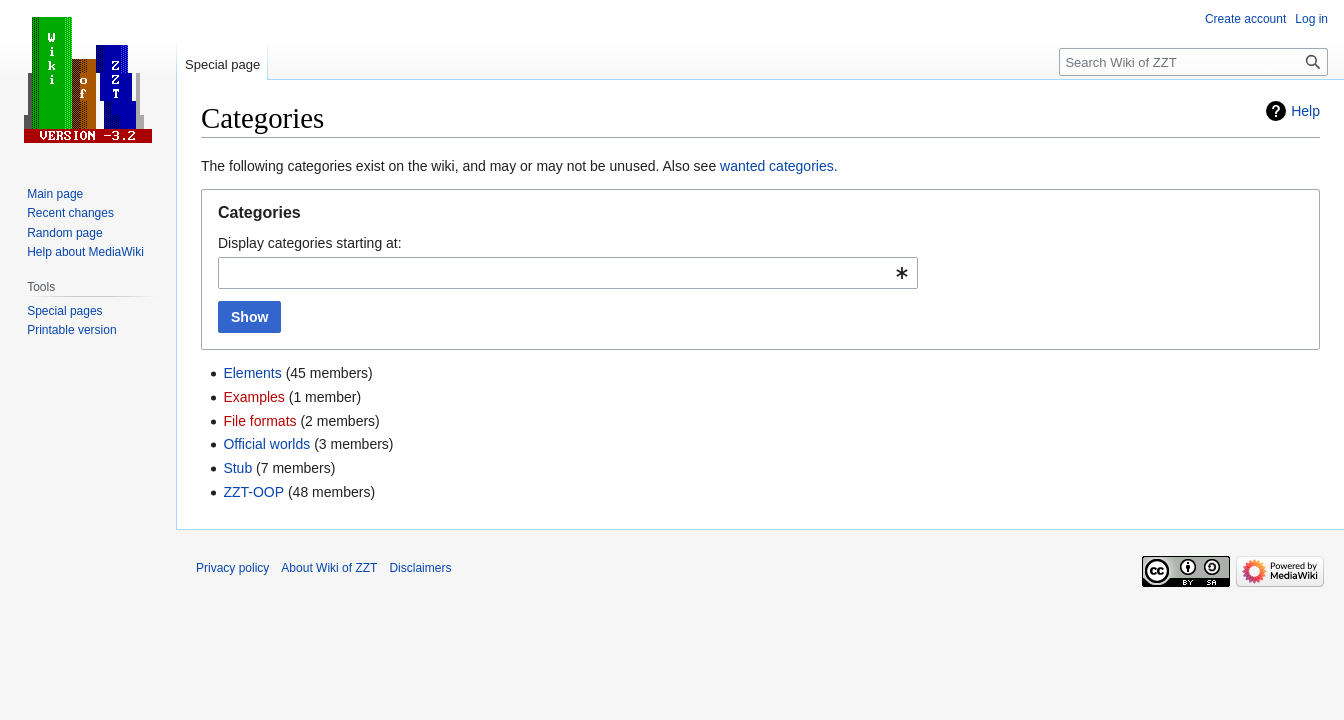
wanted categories (777, 166)
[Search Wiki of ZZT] (1193, 62)
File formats (259, 421)
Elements (252, 373)
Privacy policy (232, 568)
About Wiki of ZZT (329, 568)
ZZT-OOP (253, 492)
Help (1305, 111)
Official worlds (266, 444)
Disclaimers (420, 568)
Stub (237, 468)
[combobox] (568, 273)
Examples (253, 397)
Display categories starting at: (310, 243)
